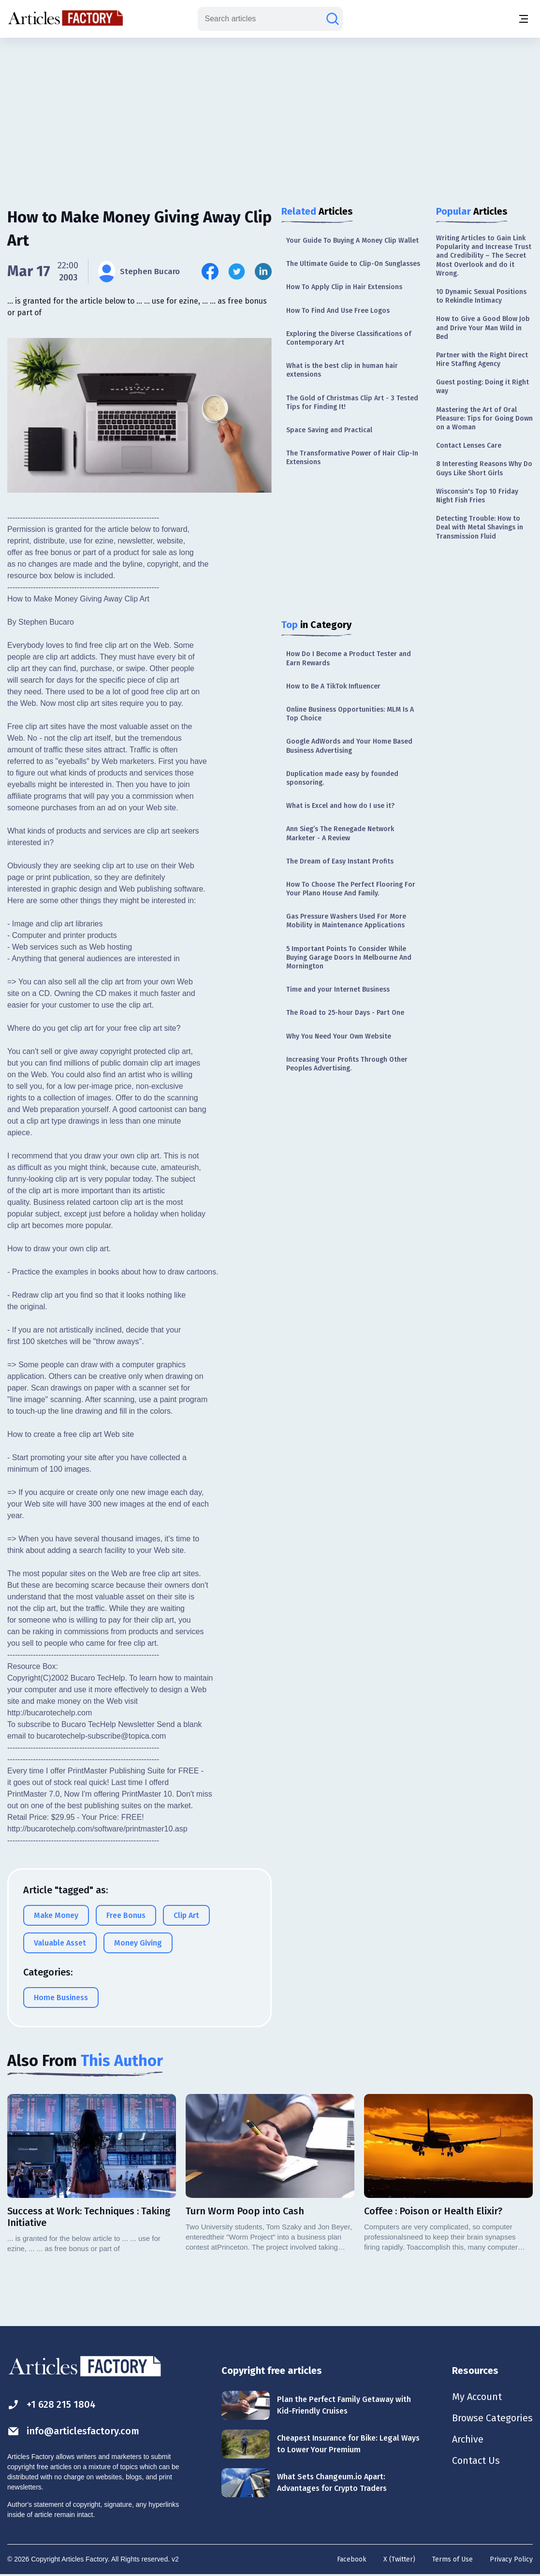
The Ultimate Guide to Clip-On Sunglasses (353, 264)
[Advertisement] (270, 113)
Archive (467, 2439)
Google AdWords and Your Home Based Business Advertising (349, 745)
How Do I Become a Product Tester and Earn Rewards (348, 658)
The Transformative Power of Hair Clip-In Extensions (352, 457)
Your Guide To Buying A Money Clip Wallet (352, 240)
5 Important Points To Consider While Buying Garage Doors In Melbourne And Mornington (348, 957)
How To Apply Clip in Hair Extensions (344, 287)
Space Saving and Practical (329, 430)
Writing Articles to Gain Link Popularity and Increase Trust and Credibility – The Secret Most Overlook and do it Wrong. (483, 256)
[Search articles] (332, 19)
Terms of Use (452, 2559)
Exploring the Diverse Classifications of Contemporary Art (348, 338)
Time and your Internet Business (338, 989)
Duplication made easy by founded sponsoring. (342, 778)
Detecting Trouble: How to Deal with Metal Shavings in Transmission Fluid (479, 527)
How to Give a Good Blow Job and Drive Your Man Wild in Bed (483, 327)
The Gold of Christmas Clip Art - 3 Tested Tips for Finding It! (352, 402)
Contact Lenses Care (468, 445)
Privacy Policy (511, 2559)
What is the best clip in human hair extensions (342, 370)
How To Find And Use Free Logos (338, 311)
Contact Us (475, 2460)
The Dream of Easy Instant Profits (340, 861)
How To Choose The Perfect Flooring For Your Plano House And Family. (350, 888)
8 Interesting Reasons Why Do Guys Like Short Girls (484, 468)
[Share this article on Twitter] (236, 271)
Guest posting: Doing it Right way (482, 386)
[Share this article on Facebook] (210, 271)
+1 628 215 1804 (51, 2405)
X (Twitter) (399, 2559)
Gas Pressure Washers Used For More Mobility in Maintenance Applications (346, 920)
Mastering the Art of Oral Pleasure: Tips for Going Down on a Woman (484, 418)
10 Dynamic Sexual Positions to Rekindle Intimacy (481, 296)
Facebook (351, 2559)
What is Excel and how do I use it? (340, 806)
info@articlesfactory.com (73, 2431)
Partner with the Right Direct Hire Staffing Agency (482, 359)
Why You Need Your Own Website (338, 1036)
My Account (476, 2396)
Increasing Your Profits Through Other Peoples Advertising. (347, 1063)
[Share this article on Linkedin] (263, 271)
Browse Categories (492, 2418)
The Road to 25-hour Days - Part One (345, 1013)
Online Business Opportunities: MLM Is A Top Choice (350, 713)
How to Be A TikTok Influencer (333, 686)
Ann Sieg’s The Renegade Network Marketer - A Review (340, 833)
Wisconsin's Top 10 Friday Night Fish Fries (477, 495)
